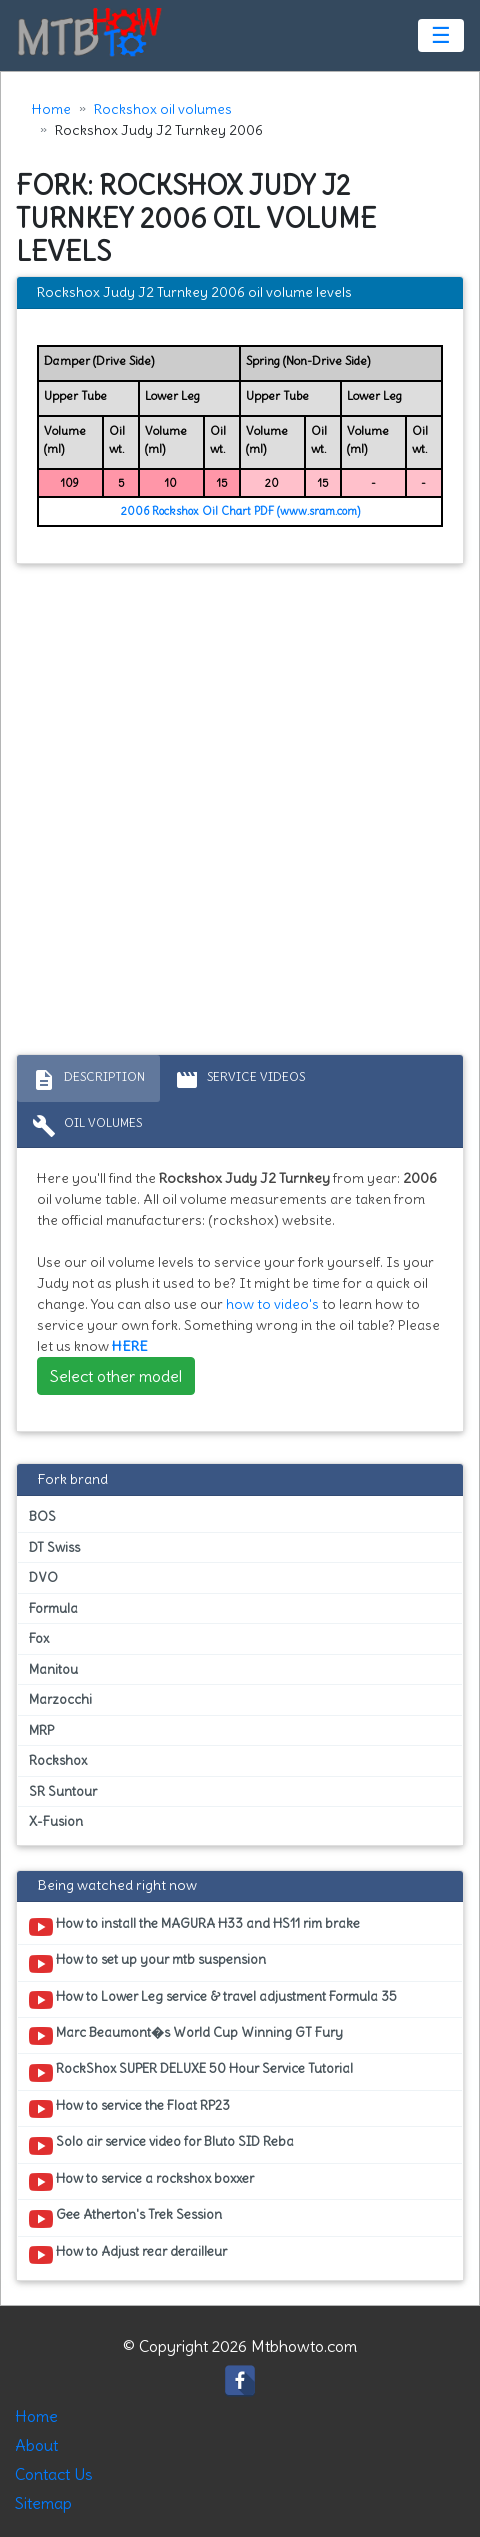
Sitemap (43, 2503)
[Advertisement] (240, 814)
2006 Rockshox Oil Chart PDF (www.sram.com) (240, 511)
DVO (43, 1577)
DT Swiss (54, 1547)
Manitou (53, 1669)
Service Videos (240, 1080)
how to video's (272, 1304)
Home (51, 109)
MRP (41, 1730)
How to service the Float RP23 (129, 2109)
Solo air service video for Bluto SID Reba (161, 2145)
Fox (39, 1638)
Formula (53, 1608)
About (36, 2445)
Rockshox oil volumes (163, 109)
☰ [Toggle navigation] (441, 35)
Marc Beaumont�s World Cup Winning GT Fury (186, 2036)
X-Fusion (56, 1821)
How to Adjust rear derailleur (128, 2255)
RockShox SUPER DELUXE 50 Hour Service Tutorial (191, 2072)
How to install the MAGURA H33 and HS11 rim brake (194, 1927)
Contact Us (54, 2474)
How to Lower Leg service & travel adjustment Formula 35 (213, 2000)
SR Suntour (63, 1791)
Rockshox (58, 1760)
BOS (42, 1516)
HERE (130, 1346)
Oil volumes (87, 1126)
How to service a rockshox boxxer (141, 2182)
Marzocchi (60, 1699)
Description (88, 1080)
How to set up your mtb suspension (147, 1963)
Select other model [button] (116, 1376)
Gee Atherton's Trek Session (125, 2218)
